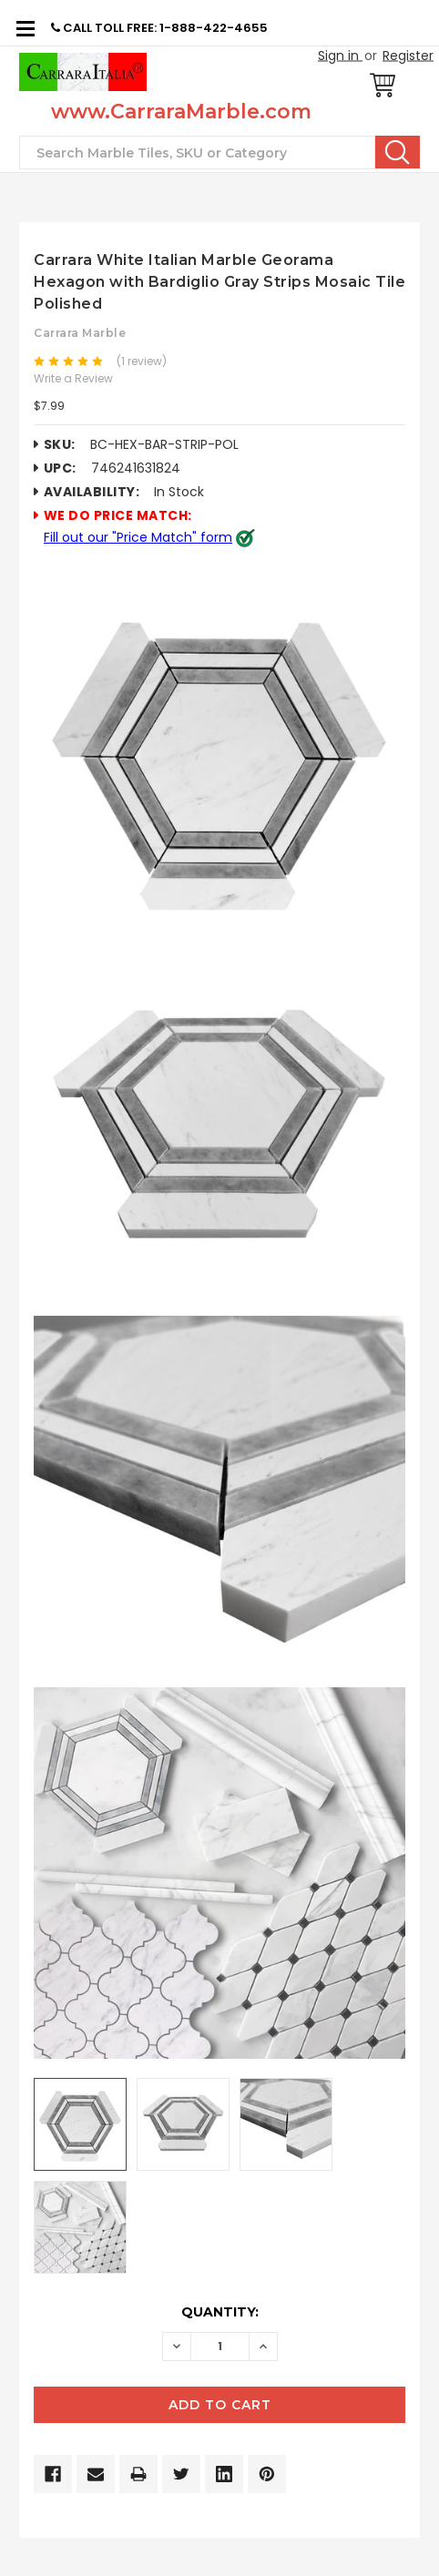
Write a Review (73, 378)
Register (408, 55)
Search (397, 152)
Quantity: (220, 2312)
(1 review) (142, 361)
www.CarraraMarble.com (181, 111)
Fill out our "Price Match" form (138, 537)
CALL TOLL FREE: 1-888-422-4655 (159, 27)
